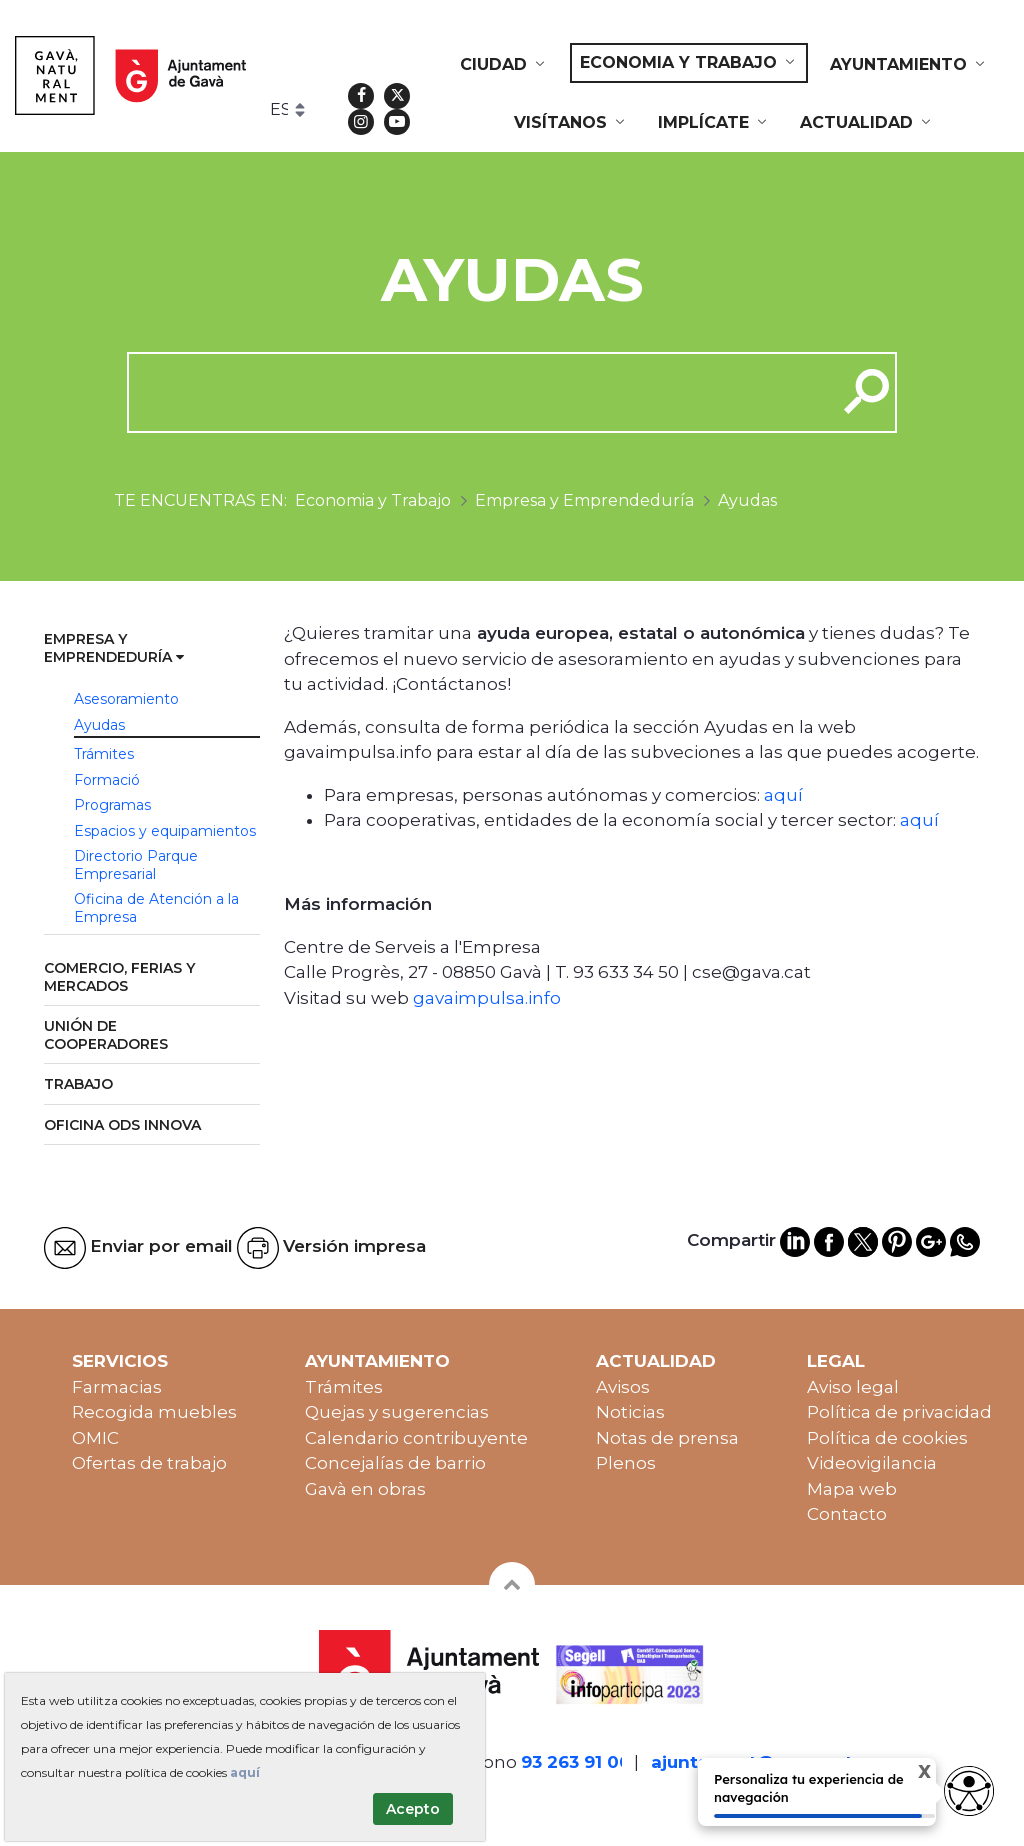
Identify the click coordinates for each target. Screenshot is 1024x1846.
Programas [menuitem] (112, 805)
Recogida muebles (154, 1412)
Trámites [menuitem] (104, 754)
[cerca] (474, 392)
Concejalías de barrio (395, 1463)
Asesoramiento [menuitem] (126, 699)
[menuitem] (504, 65)
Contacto (847, 1514)
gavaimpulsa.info (487, 998)
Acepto (413, 1809)
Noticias (630, 1412)
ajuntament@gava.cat (752, 1762)
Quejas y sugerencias (397, 1412)
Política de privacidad (899, 1412)
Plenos (626, 1463)
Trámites (344, 1387)
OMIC (95, 1438)
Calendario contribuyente (416, 1438)
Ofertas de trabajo (149, 1463)
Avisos (623, 1387)
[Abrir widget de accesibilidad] (969, 1791)
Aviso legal (853, 1387)
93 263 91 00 (576, 1762)
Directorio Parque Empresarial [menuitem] (136, 865)
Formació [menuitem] (107, 780)
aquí (783, 795)
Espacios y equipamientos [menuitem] (165, 831)
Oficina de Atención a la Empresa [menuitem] (156, 908)
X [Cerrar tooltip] (907, 1774)
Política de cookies (887, 1438)
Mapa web (852, 1489)
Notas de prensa (667, 1438)
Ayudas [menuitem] (99, 725)
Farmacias (117, 1387)
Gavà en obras (365, 1489)
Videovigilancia (872, 1463)
